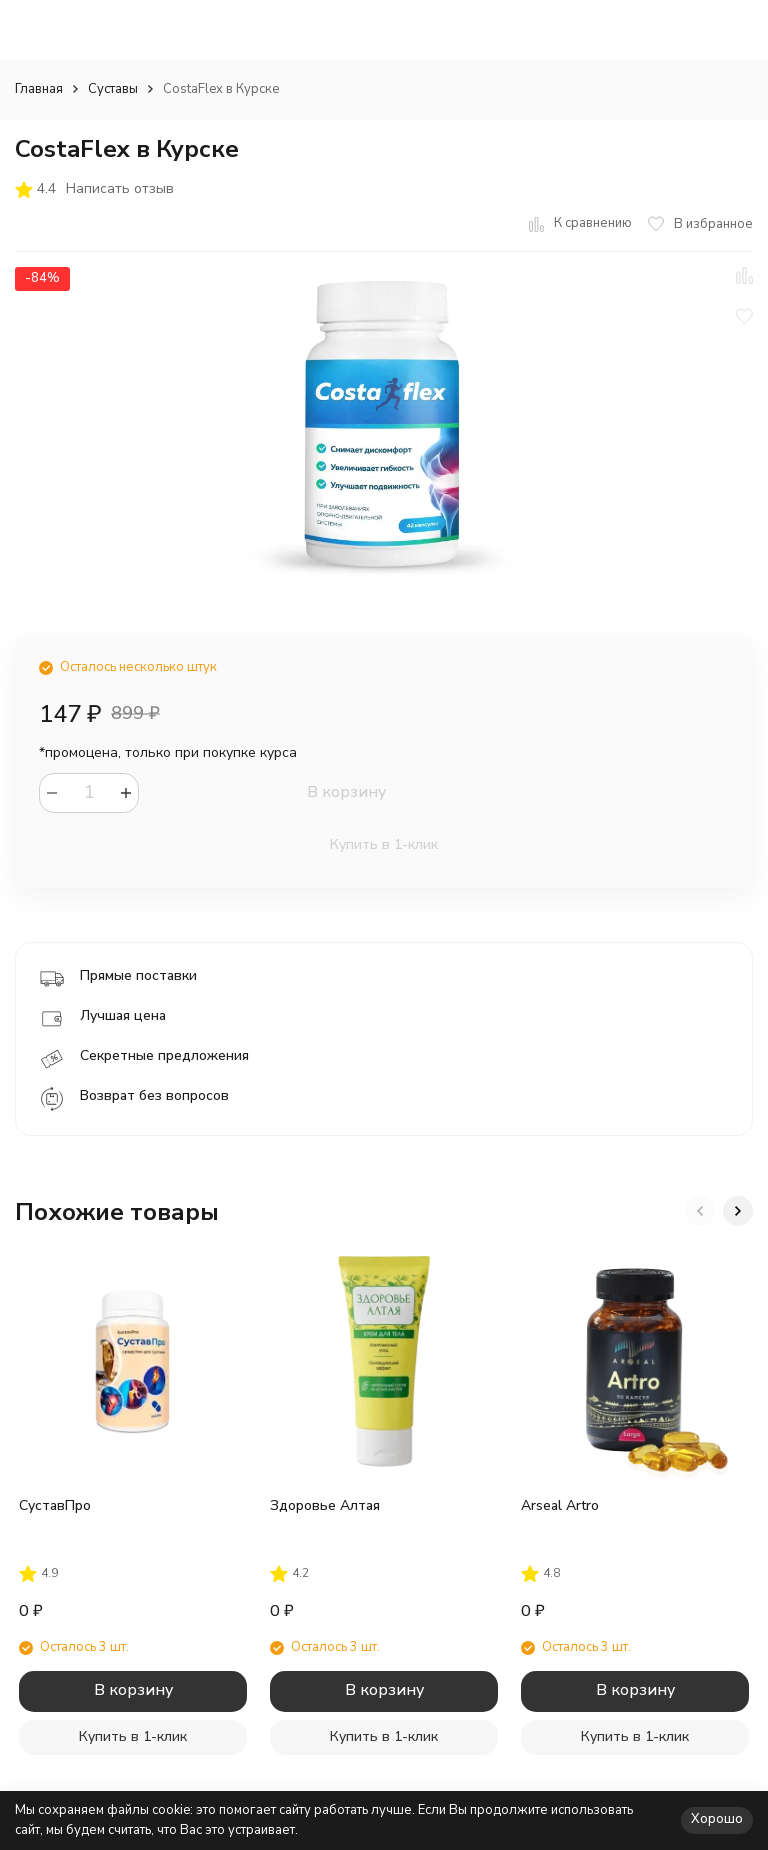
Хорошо (717, 1819)
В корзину (346, 792)
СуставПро (55, 1505)
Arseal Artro (560, 1505)
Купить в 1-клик (384, 844)
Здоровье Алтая (325, 1505)
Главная (39, 89)
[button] (700, 1211)
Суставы (113, 89)
